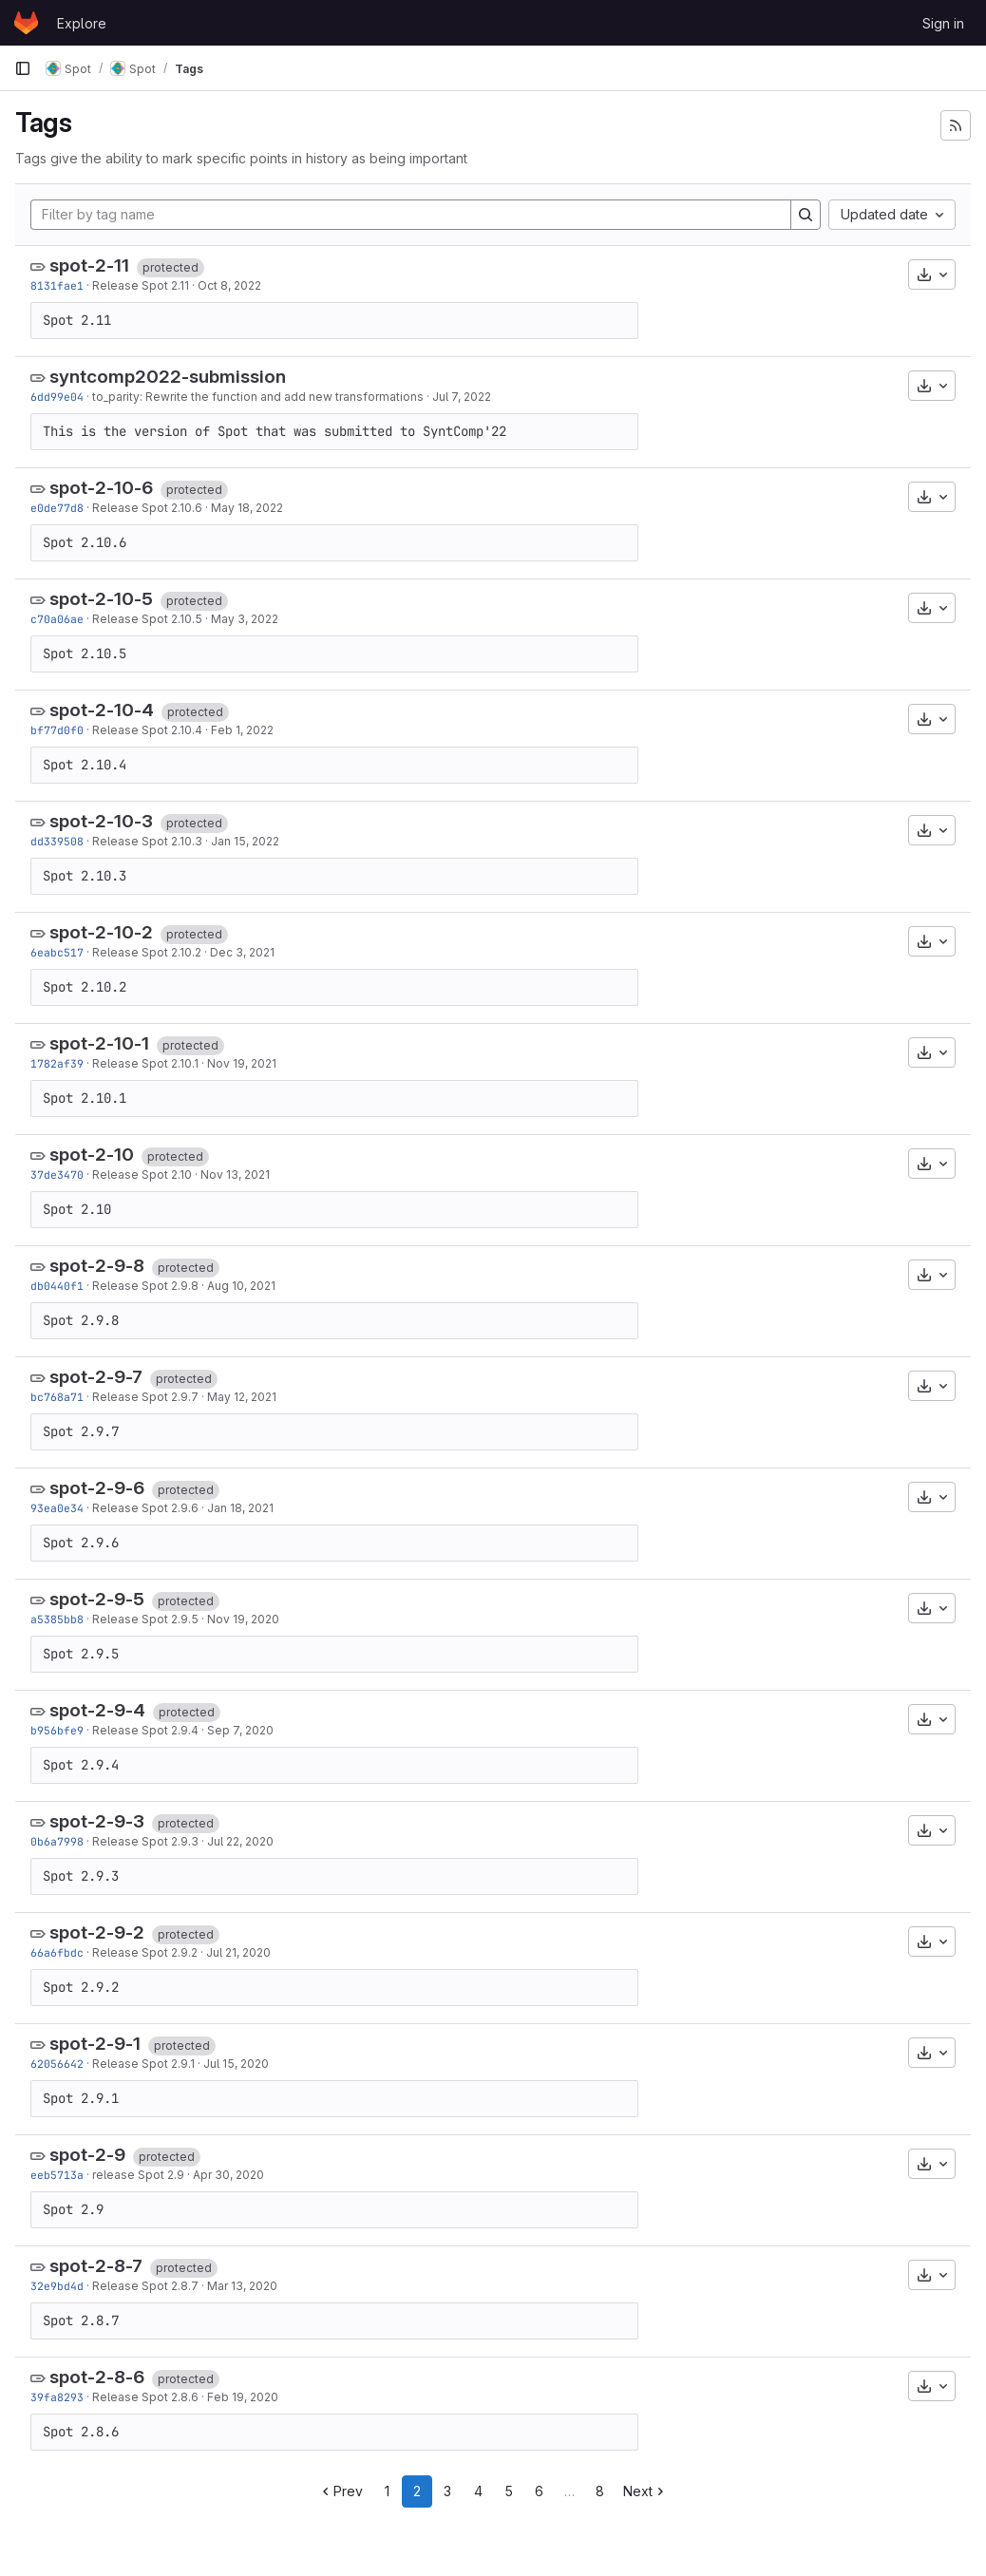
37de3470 (57, 1174)
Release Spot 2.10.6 (147, 508)
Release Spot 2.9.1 (143, 2063)
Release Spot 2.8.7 (145, 2286)
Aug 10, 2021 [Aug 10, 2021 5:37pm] (241, 1286)
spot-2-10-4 (101, 710)
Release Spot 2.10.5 (147, 619)
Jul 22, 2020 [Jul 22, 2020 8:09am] (240, 1841)
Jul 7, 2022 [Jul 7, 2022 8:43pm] (461, 396)
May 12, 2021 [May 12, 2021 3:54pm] (241, 1397)
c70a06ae (57, 619)
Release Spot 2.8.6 (145, 2397)
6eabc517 (57, 952)
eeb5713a (57, 2175)
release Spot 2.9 (138, 2175)
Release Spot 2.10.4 (147, 730)
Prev (340, 2491)
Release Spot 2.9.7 (145, 1397)
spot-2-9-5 (96, 1599)
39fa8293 (57, 2397)
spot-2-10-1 (99, 1043)
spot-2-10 (91, 1154)
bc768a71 (57, 1397)
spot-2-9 (87, 2155)
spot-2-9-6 (96, 1488)
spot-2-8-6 (96, 2377)
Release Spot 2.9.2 (145, 1952)
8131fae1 (57, 285)
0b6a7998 (57, 1841)
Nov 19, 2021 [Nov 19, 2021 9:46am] (241, 1063)
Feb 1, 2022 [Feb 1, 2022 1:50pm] (242, 730)
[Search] (805, 214)
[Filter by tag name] (410, 214)
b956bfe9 (57, 1730)
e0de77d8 (57, 508)
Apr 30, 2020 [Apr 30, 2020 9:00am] (228, 2175)
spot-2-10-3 (101, 821)
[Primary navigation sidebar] (23, 68)
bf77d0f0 (57, 730)
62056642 (57, 2063)
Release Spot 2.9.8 (145, 1286)
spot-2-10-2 (101, 932)
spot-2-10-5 (101, 599)
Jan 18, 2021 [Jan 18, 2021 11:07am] (240, 1508)
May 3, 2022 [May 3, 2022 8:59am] (244, 619)
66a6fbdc (57, 1952)
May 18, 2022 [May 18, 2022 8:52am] (247, 508)
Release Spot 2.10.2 (146, 952)
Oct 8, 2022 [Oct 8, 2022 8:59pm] (229, 285)
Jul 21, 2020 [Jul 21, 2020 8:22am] (238, 1952)
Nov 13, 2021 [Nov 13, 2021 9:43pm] (235, 1174)
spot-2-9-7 (95, 1377)
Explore (81, 23)
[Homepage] (26, 23)
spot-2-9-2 (96, 1932)
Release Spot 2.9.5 (145, 1619)
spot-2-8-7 (95, 2266)
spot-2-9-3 (96, 1821)
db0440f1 (57, 1286)
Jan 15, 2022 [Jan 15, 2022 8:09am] (245, 841)
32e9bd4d (57, 2286)
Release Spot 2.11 (140, 285)
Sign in (943, 23)
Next (645, 2491)
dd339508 (57, 841)
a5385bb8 (57, 1619)
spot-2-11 (89, 265)
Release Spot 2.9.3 (145, 1841)
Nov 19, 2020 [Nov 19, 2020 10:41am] (243, 1619)
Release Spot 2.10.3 (147, 841)
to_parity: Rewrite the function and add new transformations (258, 396)
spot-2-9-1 (95, 2044)
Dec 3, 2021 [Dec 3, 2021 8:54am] (242, 952)
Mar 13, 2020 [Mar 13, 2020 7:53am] (242, 2286)
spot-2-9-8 (96, 1266)
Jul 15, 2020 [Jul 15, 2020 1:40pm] (236, 2063)
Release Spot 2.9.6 (145, 1508)
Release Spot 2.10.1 (145, 1063)
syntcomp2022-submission (167, 377)
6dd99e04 (57, 396)
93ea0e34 (57, 1508)
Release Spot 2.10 (142, 1174)
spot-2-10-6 (101, 488)
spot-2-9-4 (97, 1710)
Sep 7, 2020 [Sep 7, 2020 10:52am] (240, 1730)
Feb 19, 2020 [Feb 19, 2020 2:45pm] (242, 2397)
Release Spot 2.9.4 (145, 1730)
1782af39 (57, 1063)
